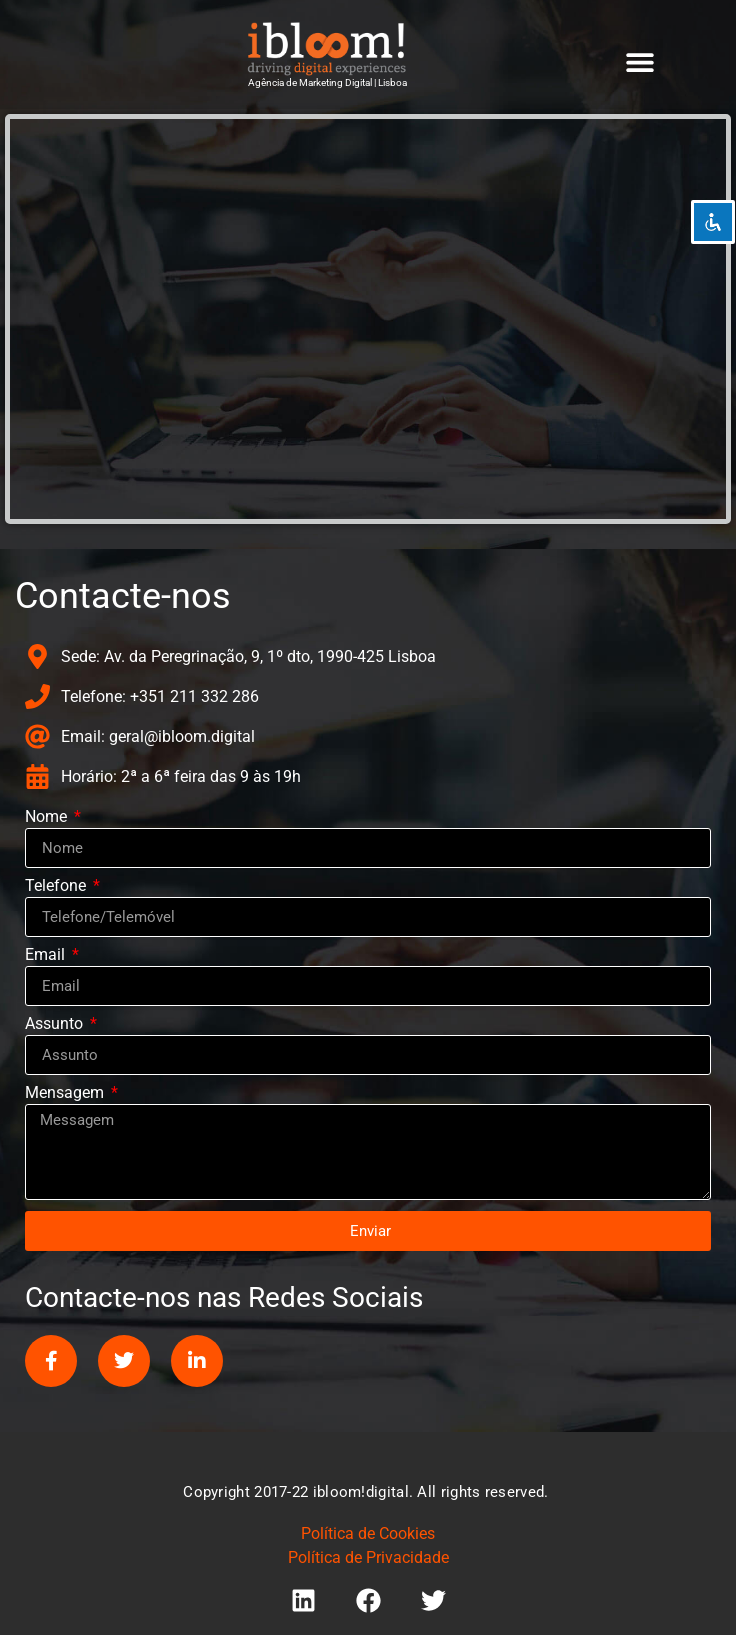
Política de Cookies (368, 1533)
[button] (640, 61)
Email (47, 955)
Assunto (56, 1024)
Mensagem (66, 1093)
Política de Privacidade (368, 1557)
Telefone (57, 886)
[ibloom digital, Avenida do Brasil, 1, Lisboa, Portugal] (368, 319)
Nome (48, 817)
